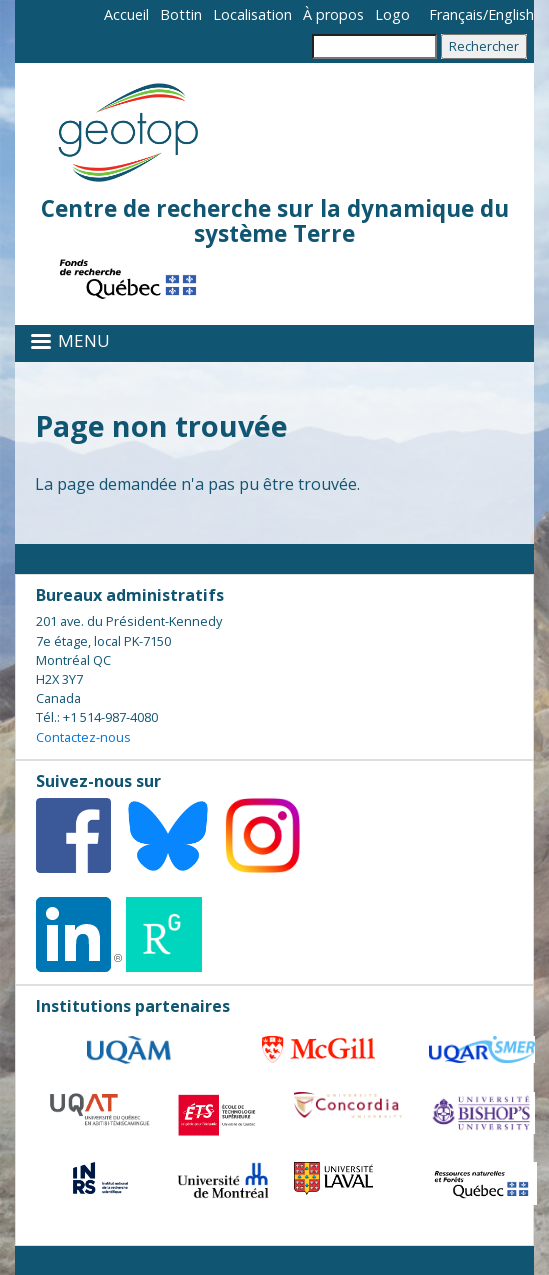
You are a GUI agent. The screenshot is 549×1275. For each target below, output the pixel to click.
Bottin (181, 14)
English (511, 14)
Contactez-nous (83, 737)
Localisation (252, 14)
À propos (333, 14)
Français (456, 14)
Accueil (126, 14)
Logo (392, 14)
